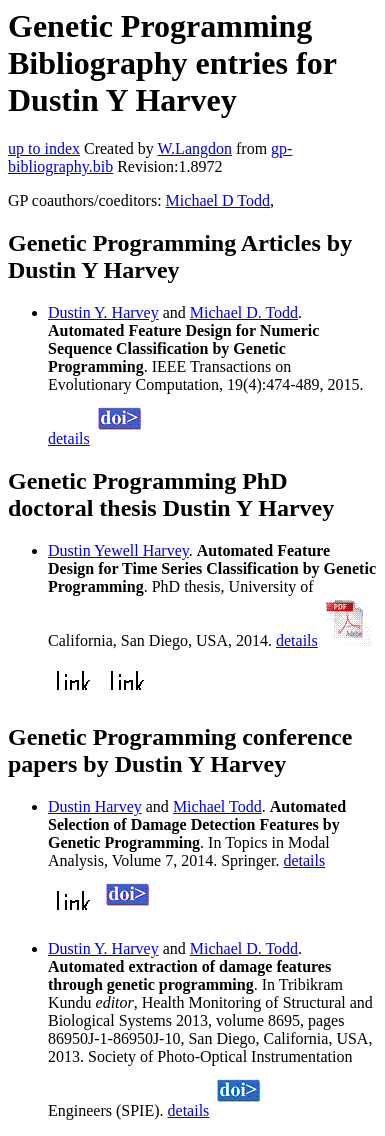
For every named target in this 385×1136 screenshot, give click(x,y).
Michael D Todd (218, 200)
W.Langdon (194, 148)
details (69, 438)
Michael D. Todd (244, 312)
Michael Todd (217, 806)
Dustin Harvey (95, 806)
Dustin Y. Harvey (103, 312)
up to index (44, 148)
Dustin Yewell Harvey (118, 550)
